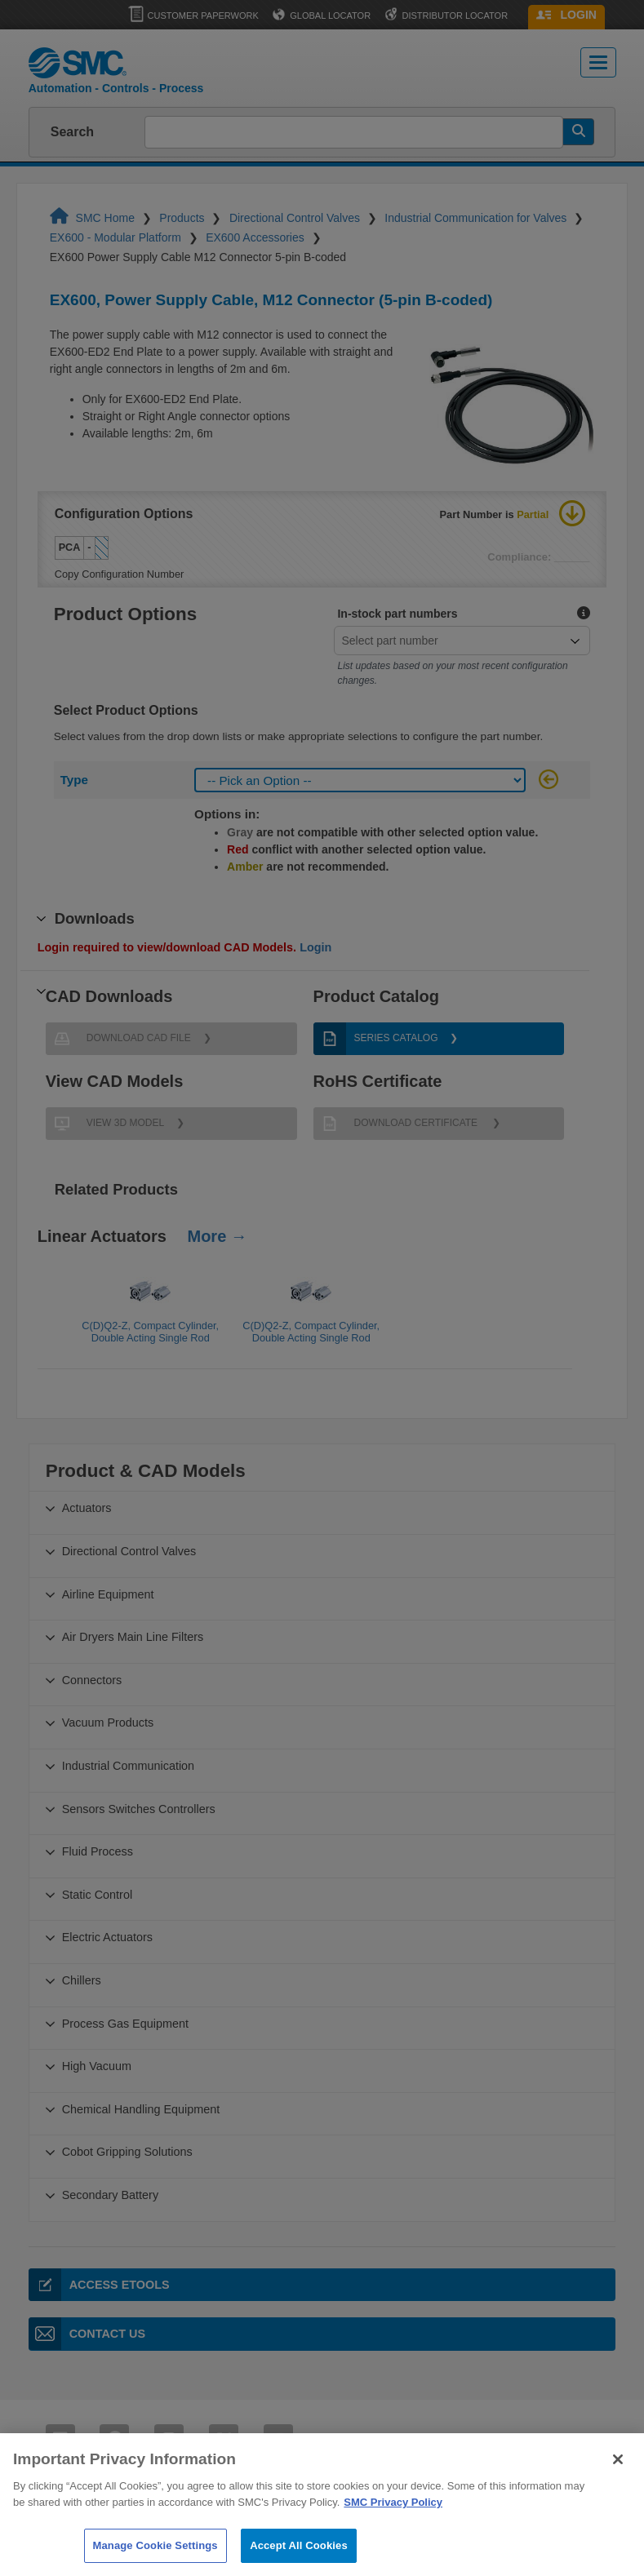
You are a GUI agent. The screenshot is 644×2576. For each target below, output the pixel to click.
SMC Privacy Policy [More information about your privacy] (393, 2523)
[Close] (618, 2480)
